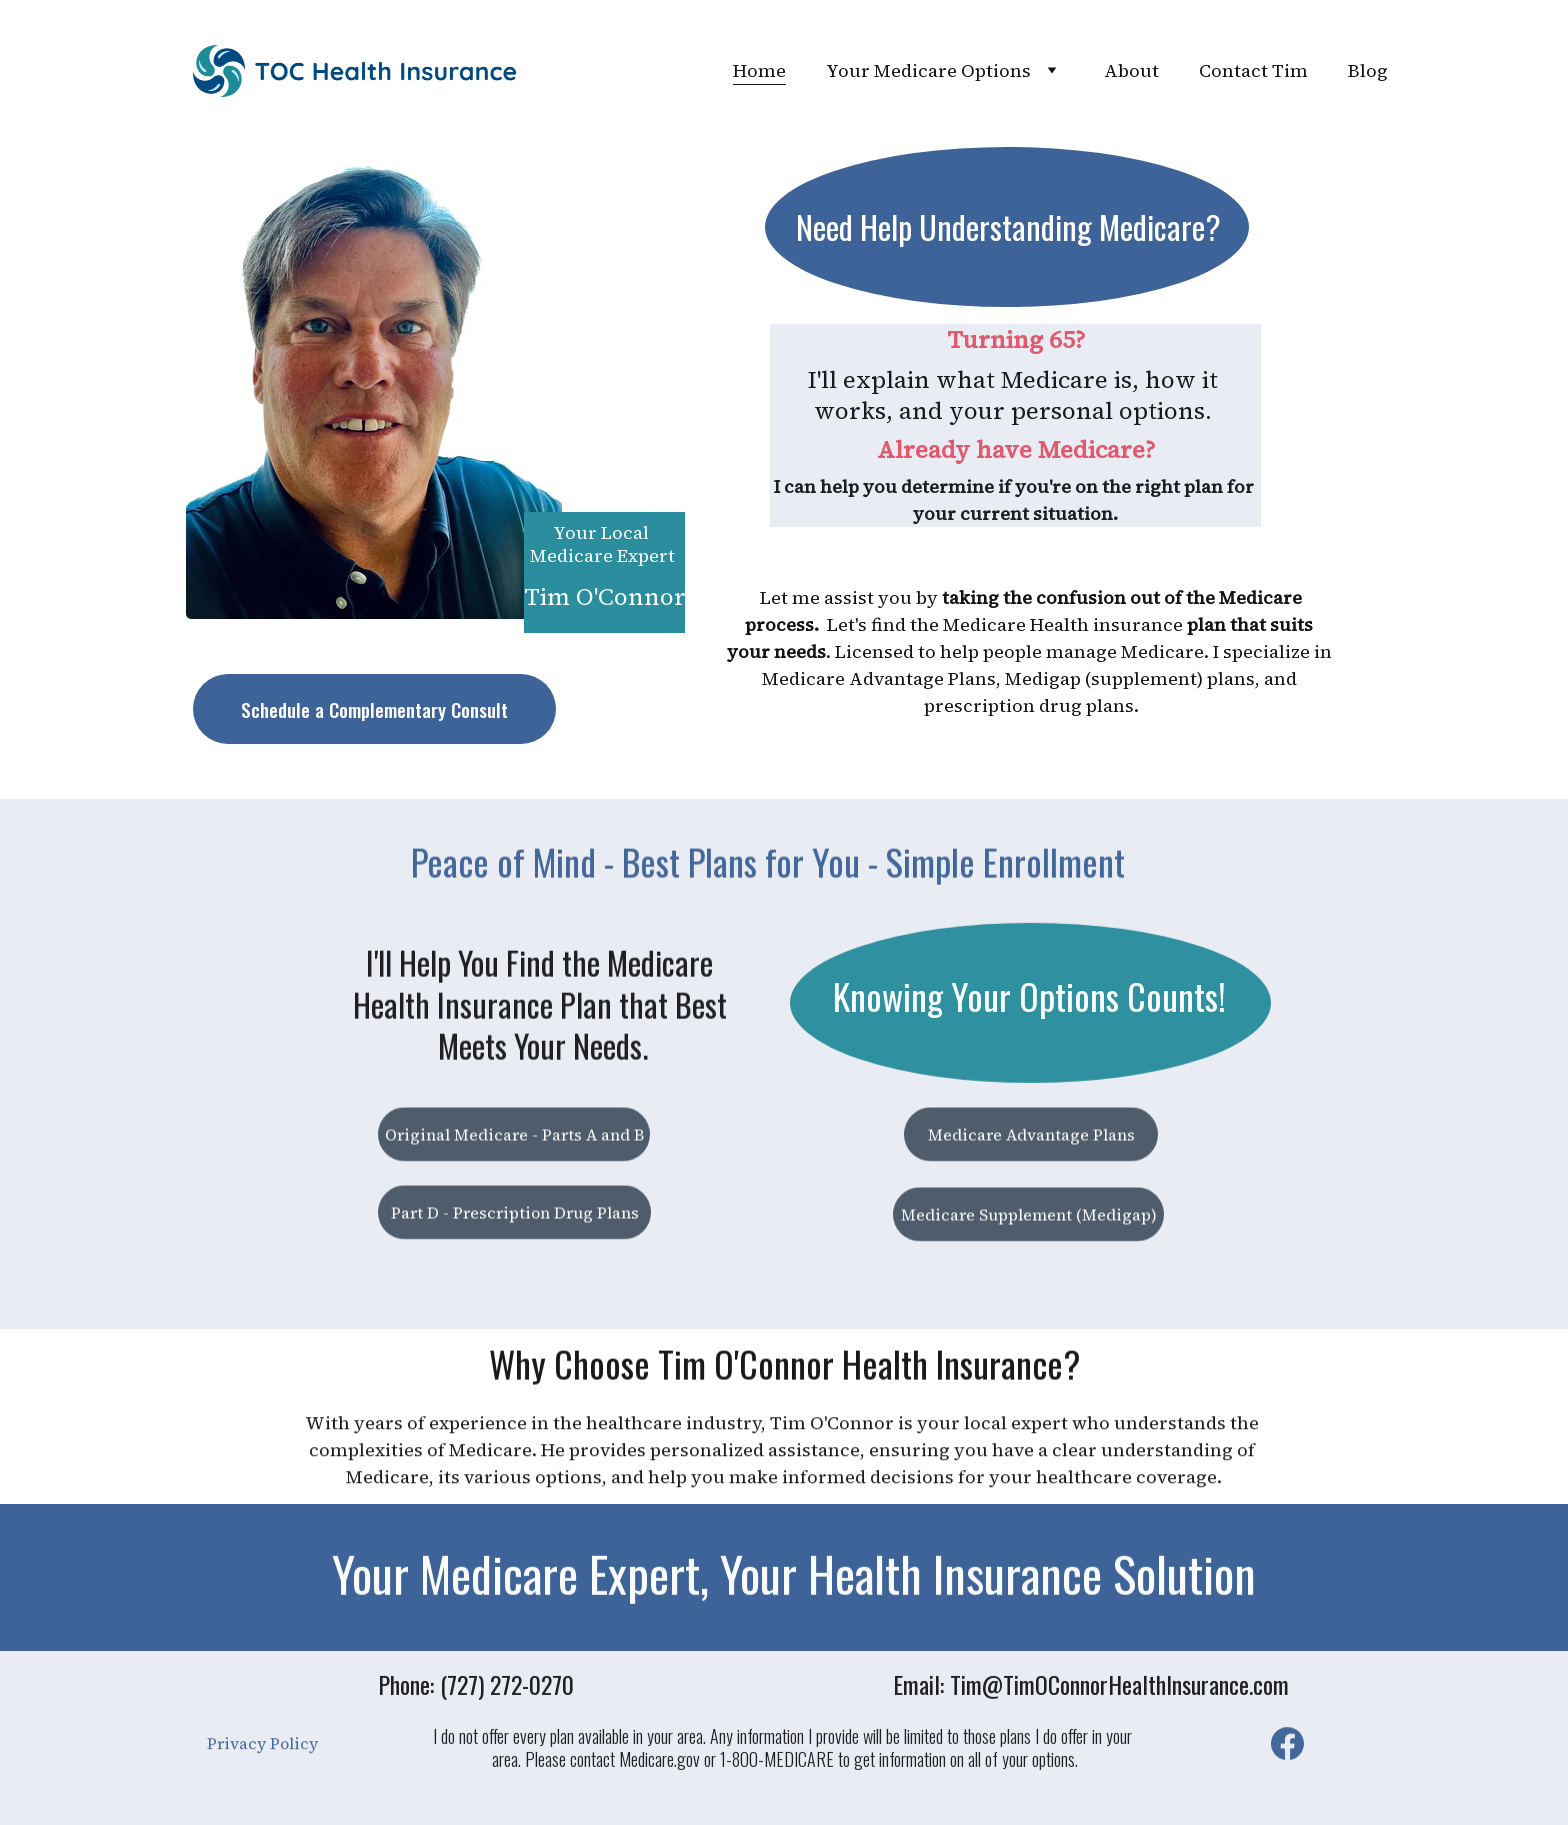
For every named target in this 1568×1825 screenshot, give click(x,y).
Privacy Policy (262, 1748)
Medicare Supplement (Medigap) (1029, 1219)
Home (759, 70)
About (1131, 70)
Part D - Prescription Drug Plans (515, 1217)
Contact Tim (1253, 70)
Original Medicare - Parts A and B (514, 1139)
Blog (1368, 70)
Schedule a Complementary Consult (374, 709)
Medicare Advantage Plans (1031, 1139)
